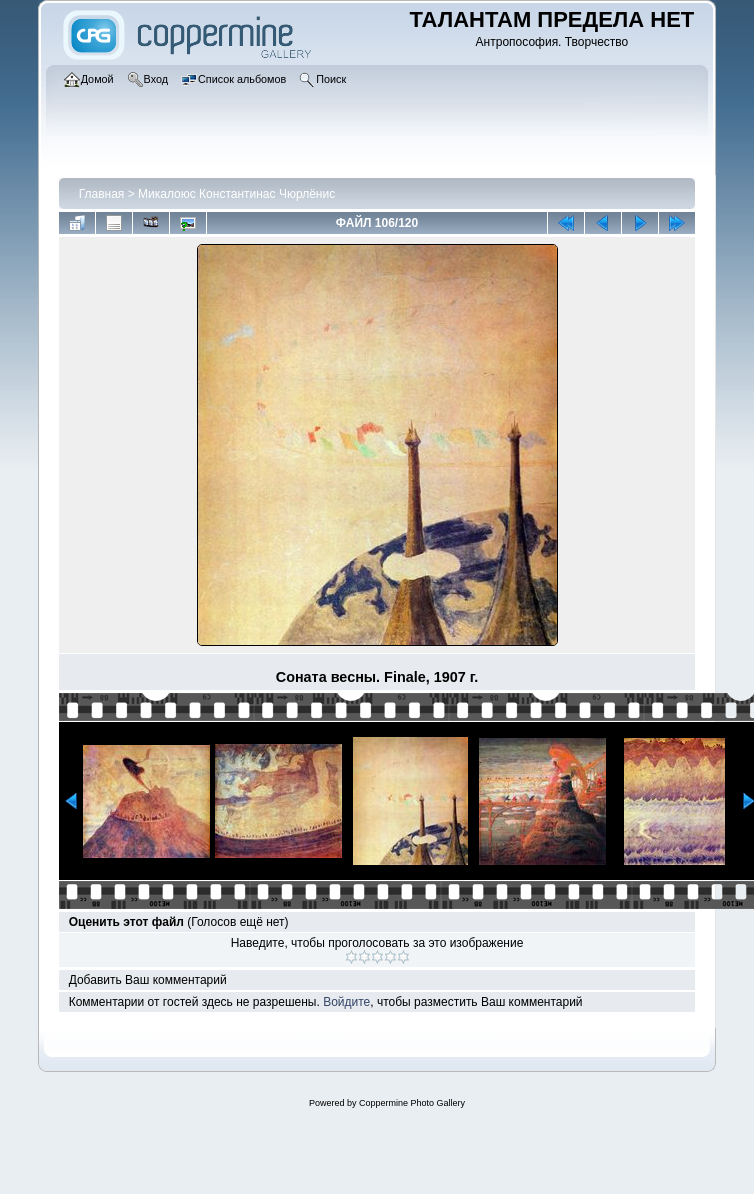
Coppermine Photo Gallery (412, 1103)
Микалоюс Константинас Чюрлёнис (236, 194)
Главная (102, 194)
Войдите (346, 1002)
